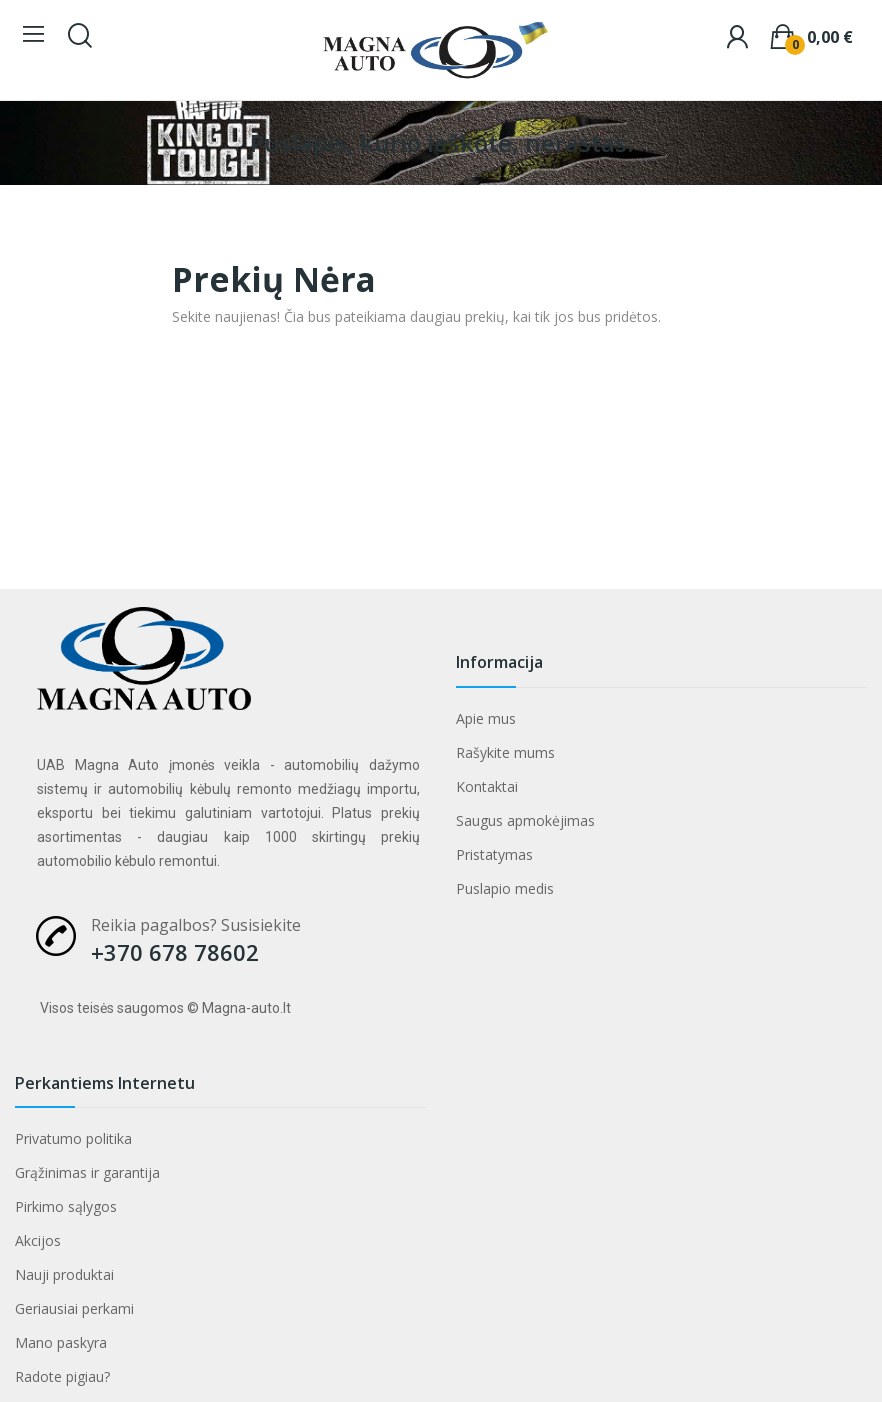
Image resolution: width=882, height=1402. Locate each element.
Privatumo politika (73, 1138)
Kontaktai (487, 786)
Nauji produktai (64, 1274)
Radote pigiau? (62, 1376)
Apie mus (486, 718)
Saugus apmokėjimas (525, 820)
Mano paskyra (61, 1342)
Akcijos (38, 1240)
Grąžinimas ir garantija (87, 1172)
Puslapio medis (505, 888)
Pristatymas (494, 854)
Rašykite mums (505, 752)
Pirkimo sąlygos (66, 1206)
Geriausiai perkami (74, 1308)
